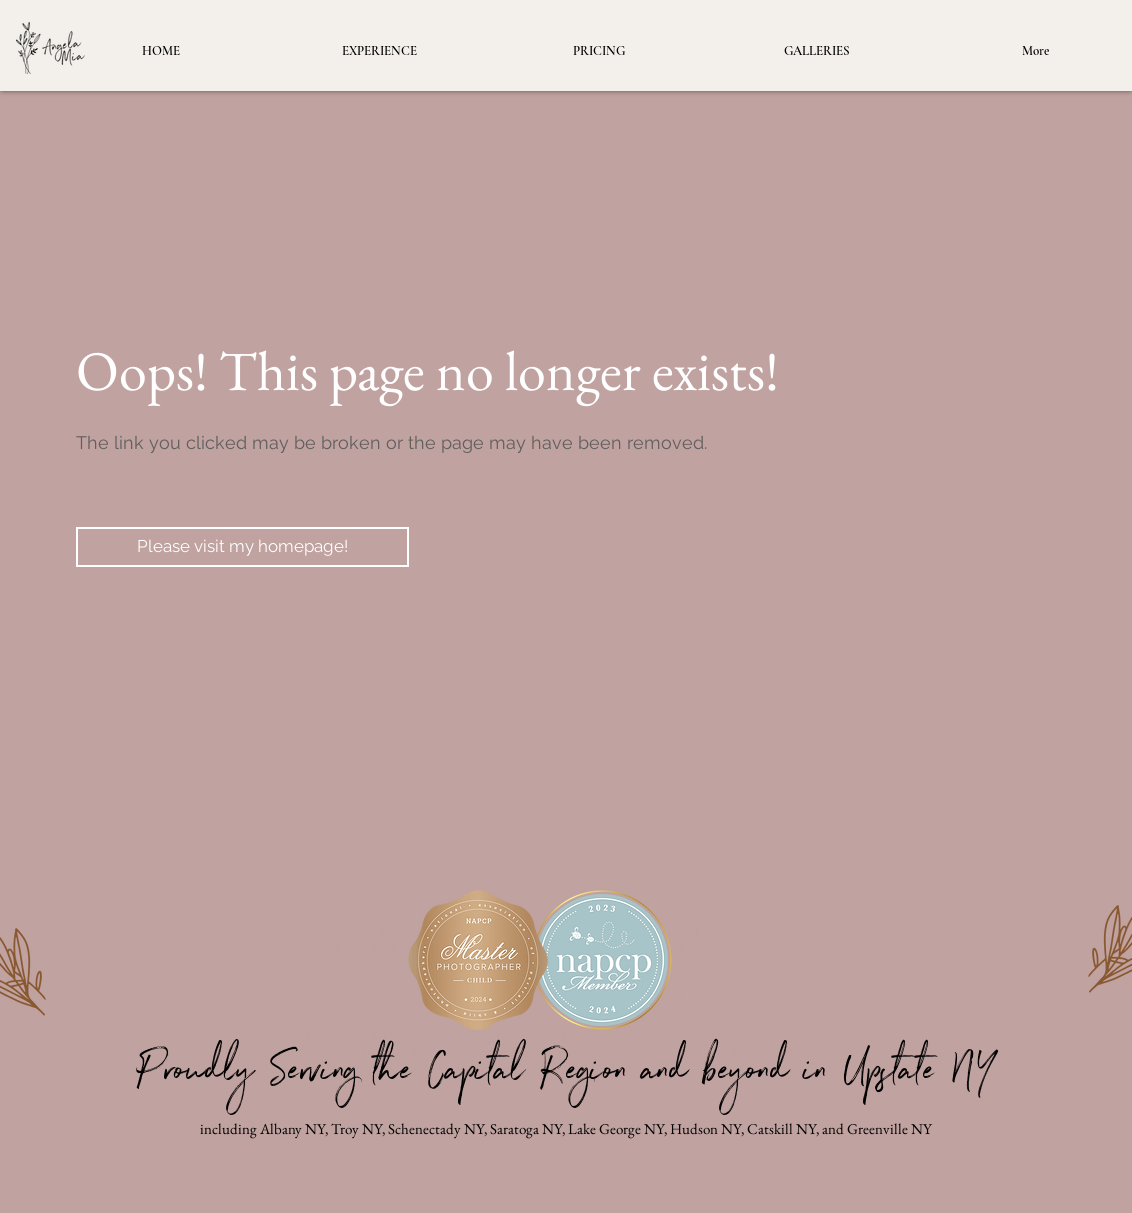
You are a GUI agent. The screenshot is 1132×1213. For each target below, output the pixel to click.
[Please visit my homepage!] (242, 547)
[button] (817, 51)
